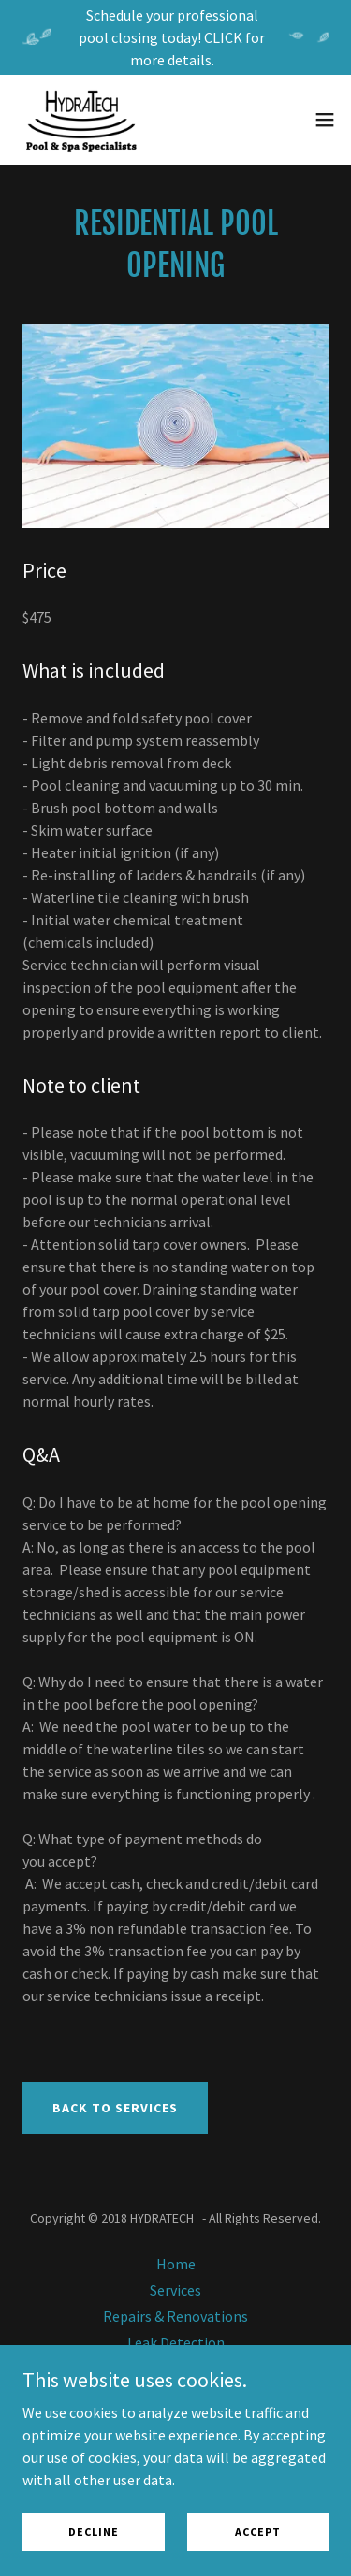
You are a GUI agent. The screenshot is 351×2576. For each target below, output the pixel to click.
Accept (258, 2532)
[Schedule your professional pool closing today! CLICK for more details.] (175, 37)
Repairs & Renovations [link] (175, 2316)
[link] (81, 119)
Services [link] (175, 2290)
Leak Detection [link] (176, 2342)
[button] (325, 119)
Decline (93, 2532)
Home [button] (176, 2263)
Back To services (115, 2107)
